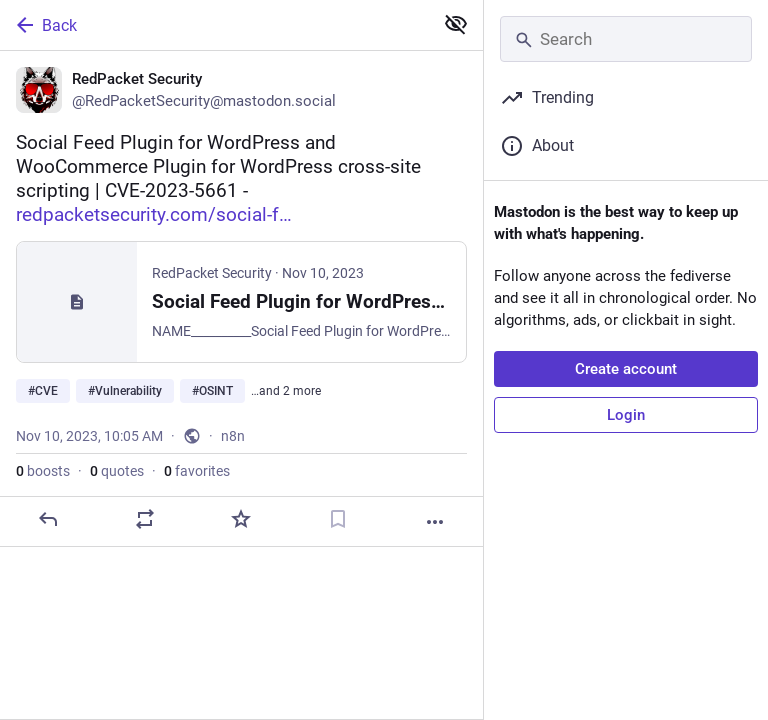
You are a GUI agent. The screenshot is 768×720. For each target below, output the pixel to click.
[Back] (214, 25)
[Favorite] (241, 519)
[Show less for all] (456, 24)
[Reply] (48, 519)
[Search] (626, 39)
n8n (233, 436)
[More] (435, 522)
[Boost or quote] (145, 519)
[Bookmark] (338, 519)
